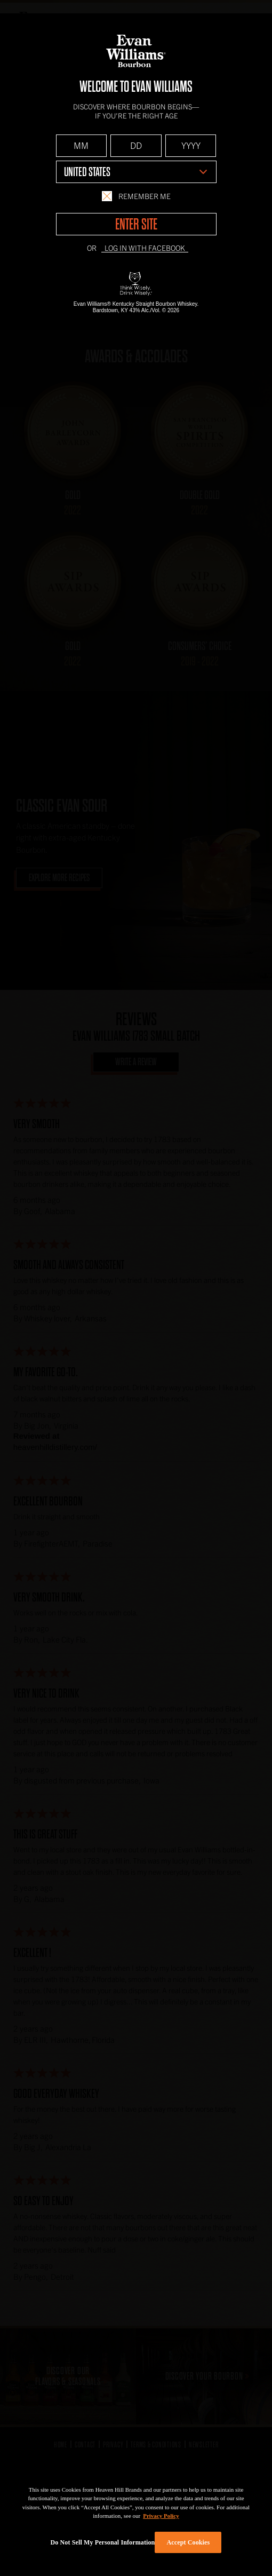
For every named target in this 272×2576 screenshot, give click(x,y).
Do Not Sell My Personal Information (103, 2542)
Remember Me (136, 196)
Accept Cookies (188, 2542)
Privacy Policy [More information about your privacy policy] (161, 2515)
